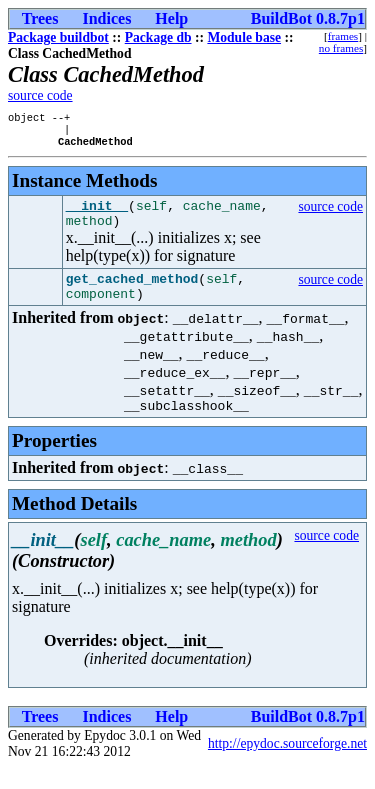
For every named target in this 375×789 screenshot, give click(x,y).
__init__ (97, 214)
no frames (341, 48)
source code (40, 95)
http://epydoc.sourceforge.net (287, 764)
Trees (40, 18)
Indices (106, 18)
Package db (158, 37)
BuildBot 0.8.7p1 (308, 18)
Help (171, 18)
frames (343, 36)
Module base (244, 37)
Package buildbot (58, 37)
